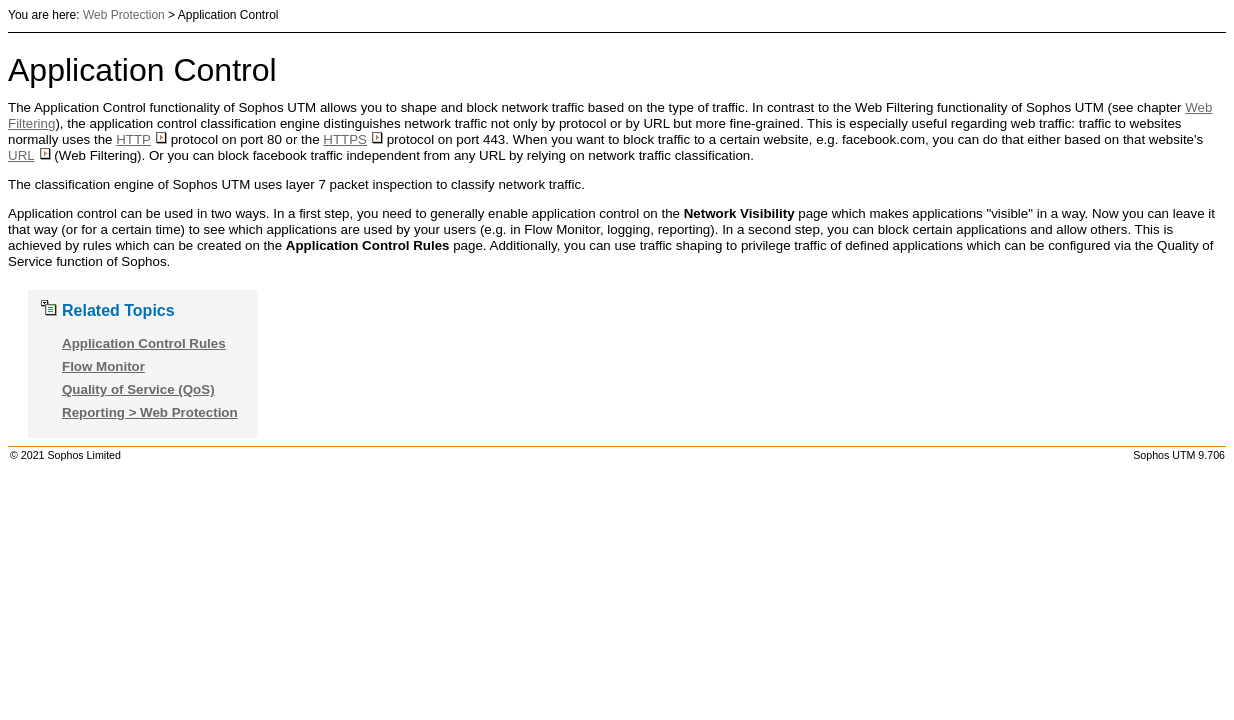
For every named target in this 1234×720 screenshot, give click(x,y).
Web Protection (124, 15)
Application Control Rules (144, 343)
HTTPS (353, 139)
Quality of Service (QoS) (138, 389)
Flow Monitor (103, 366)
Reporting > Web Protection (150, 412)
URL (29, 155)
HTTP (141, 139)
